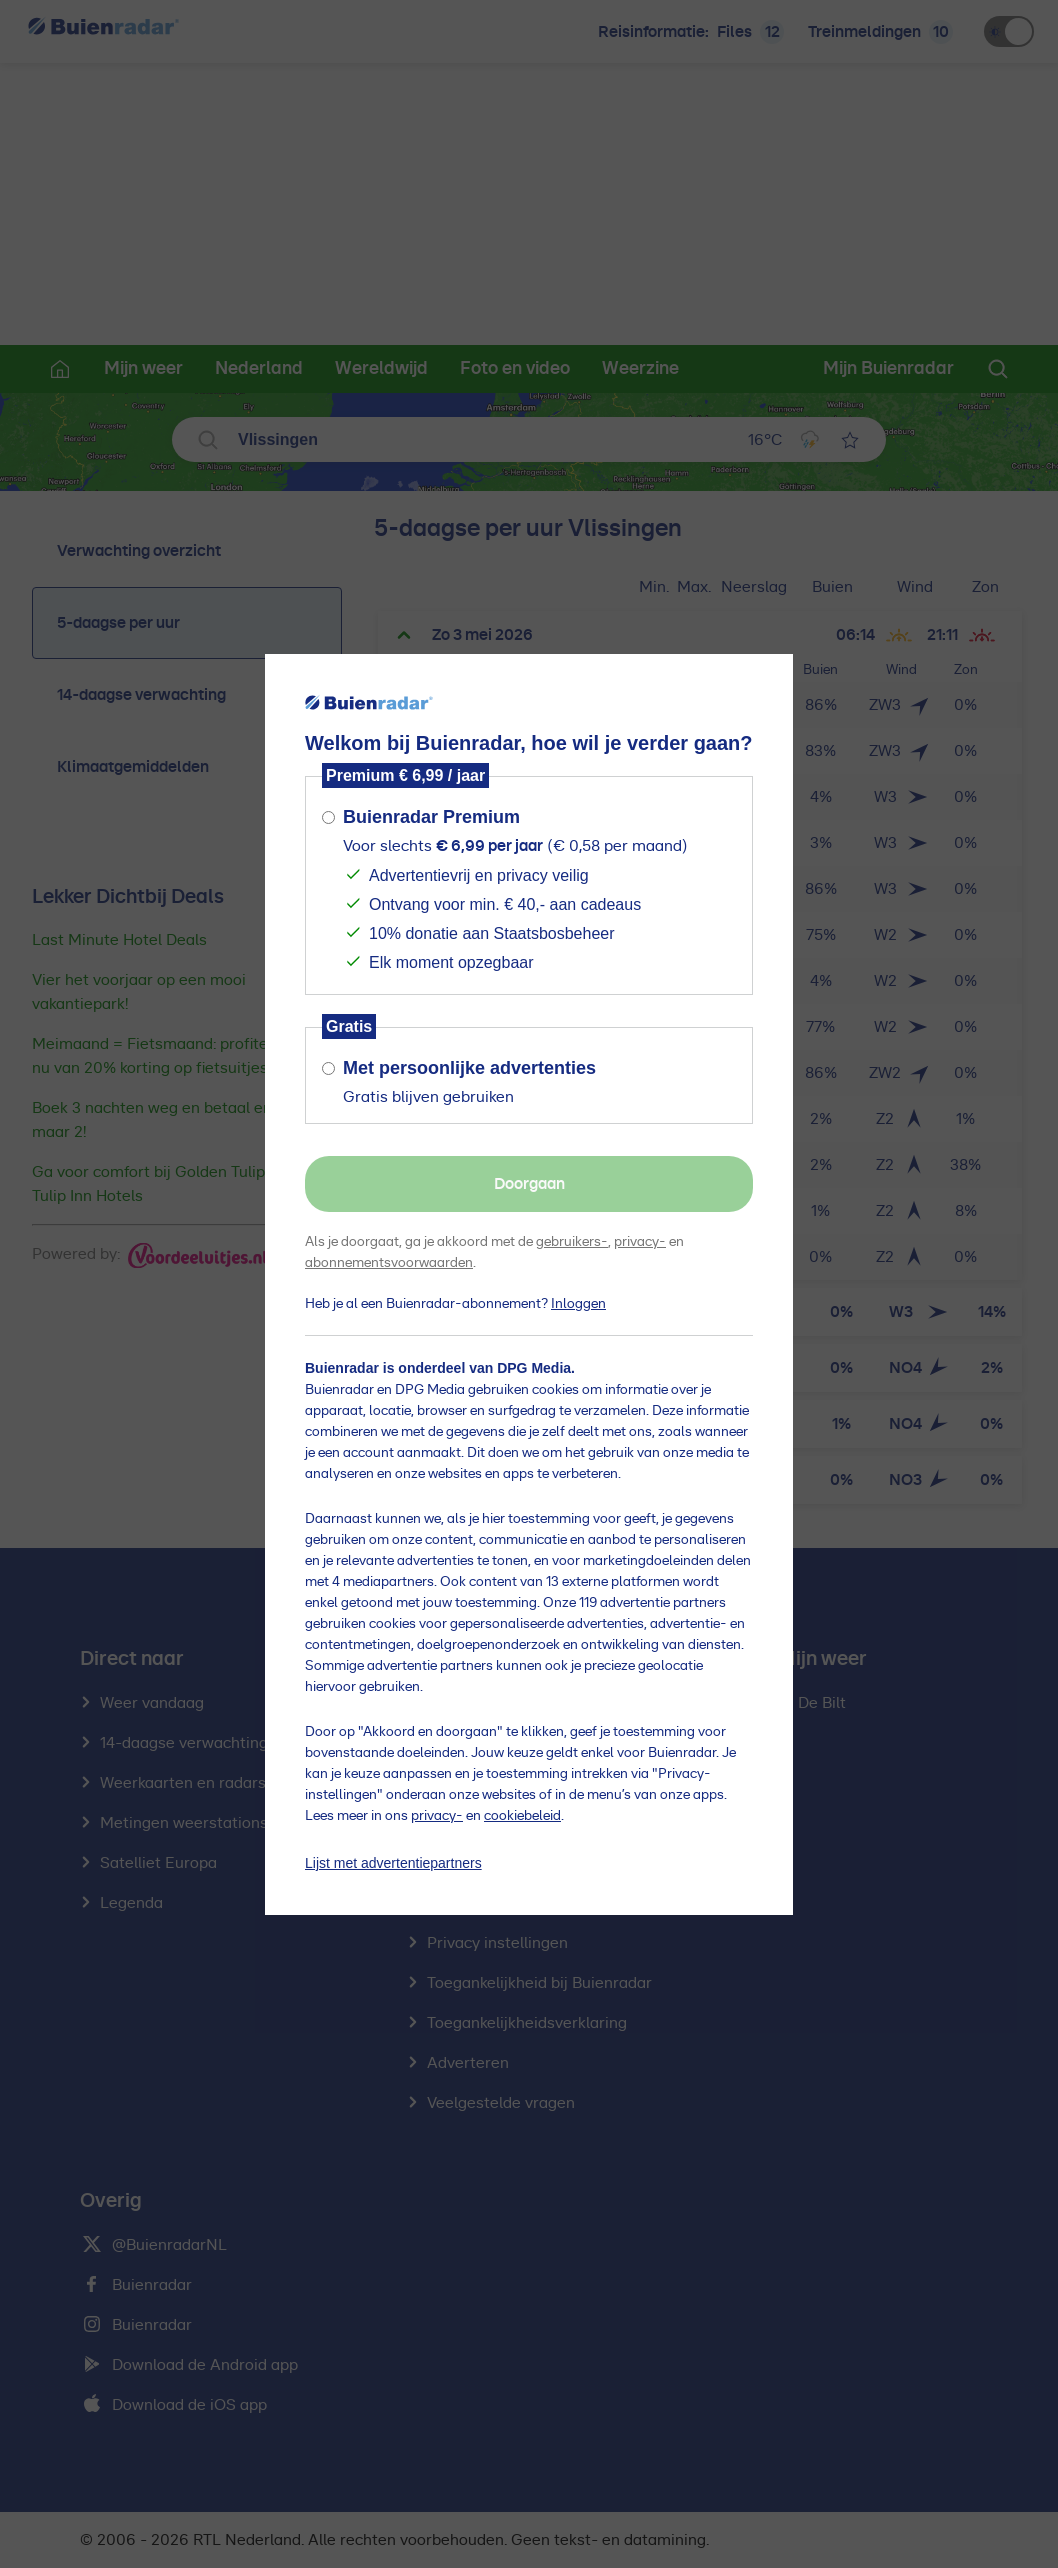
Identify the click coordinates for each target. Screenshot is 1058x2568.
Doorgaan (529, 1184)
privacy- (640, 1242)
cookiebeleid (522, 1816)
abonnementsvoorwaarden (389, 1263)
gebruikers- (572, 1242)
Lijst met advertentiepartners (393, 1863)
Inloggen (578, 1304)
